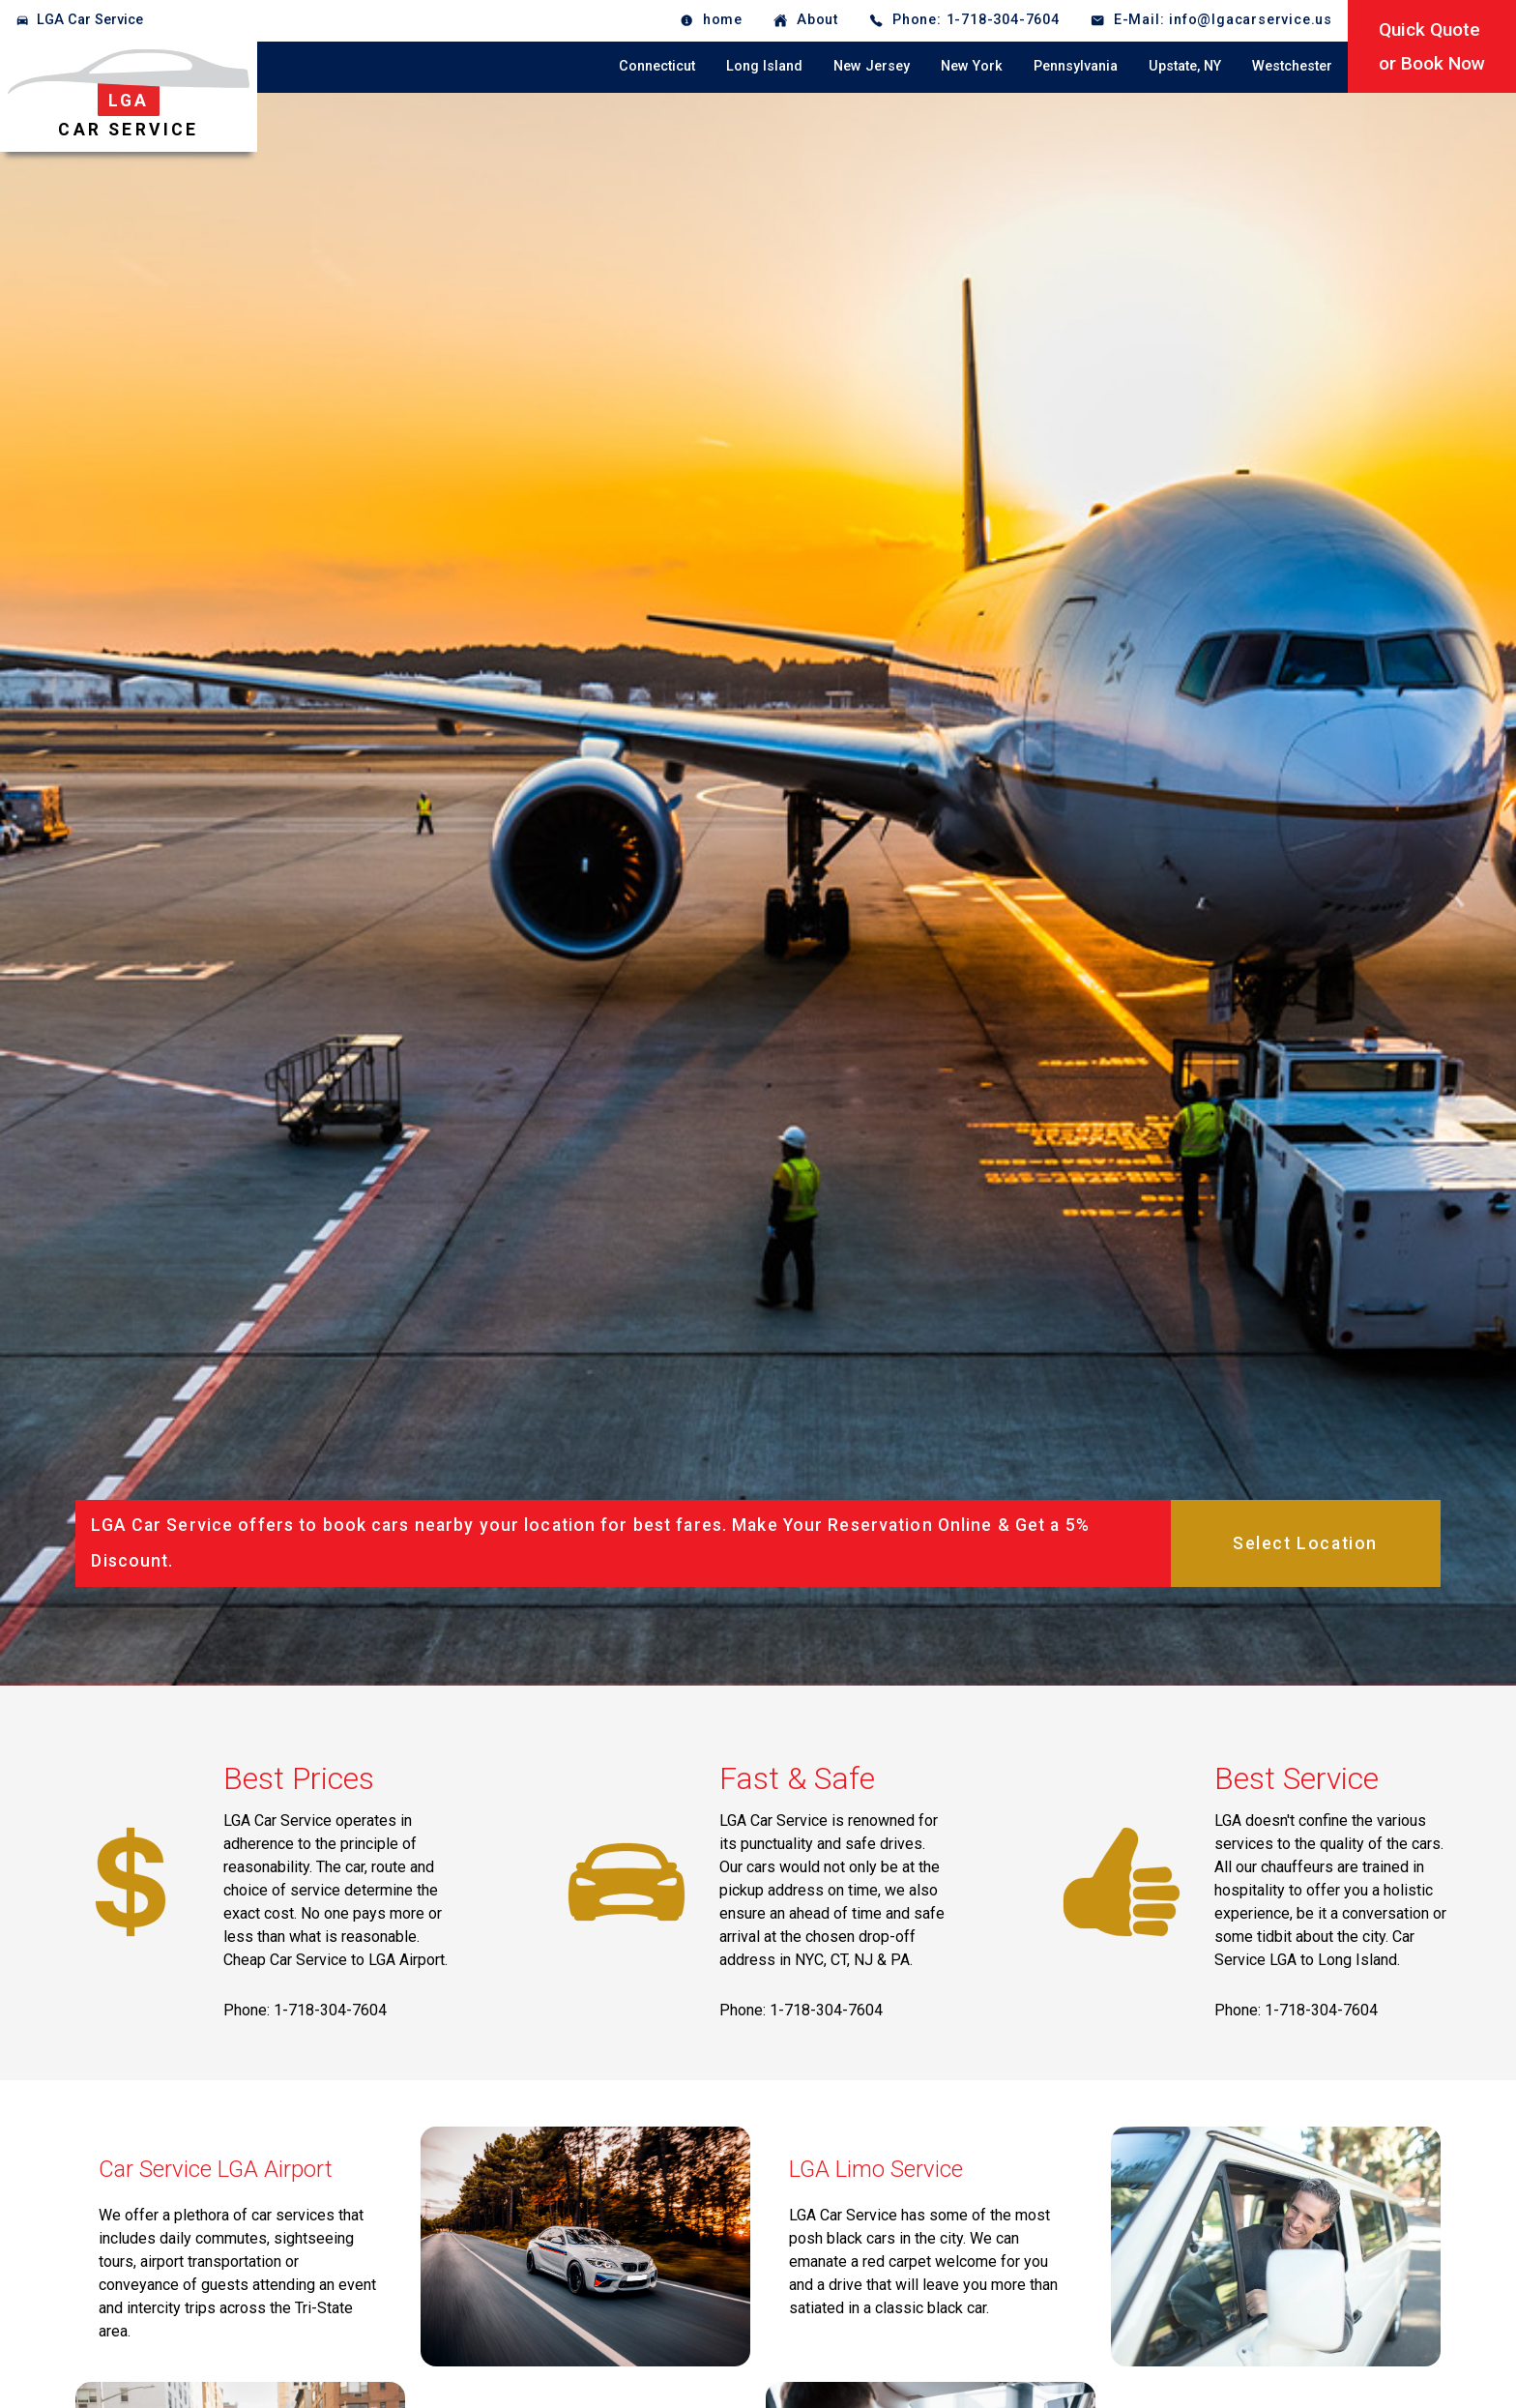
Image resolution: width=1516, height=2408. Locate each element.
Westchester (1292, 66)
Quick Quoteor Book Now (1432, 46)
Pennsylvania (1076, 66)
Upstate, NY (1185, 66)
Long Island (764, 66)
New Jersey (871, 66)
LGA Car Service (90, 20)
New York (972, 66)
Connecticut (657, 66)
